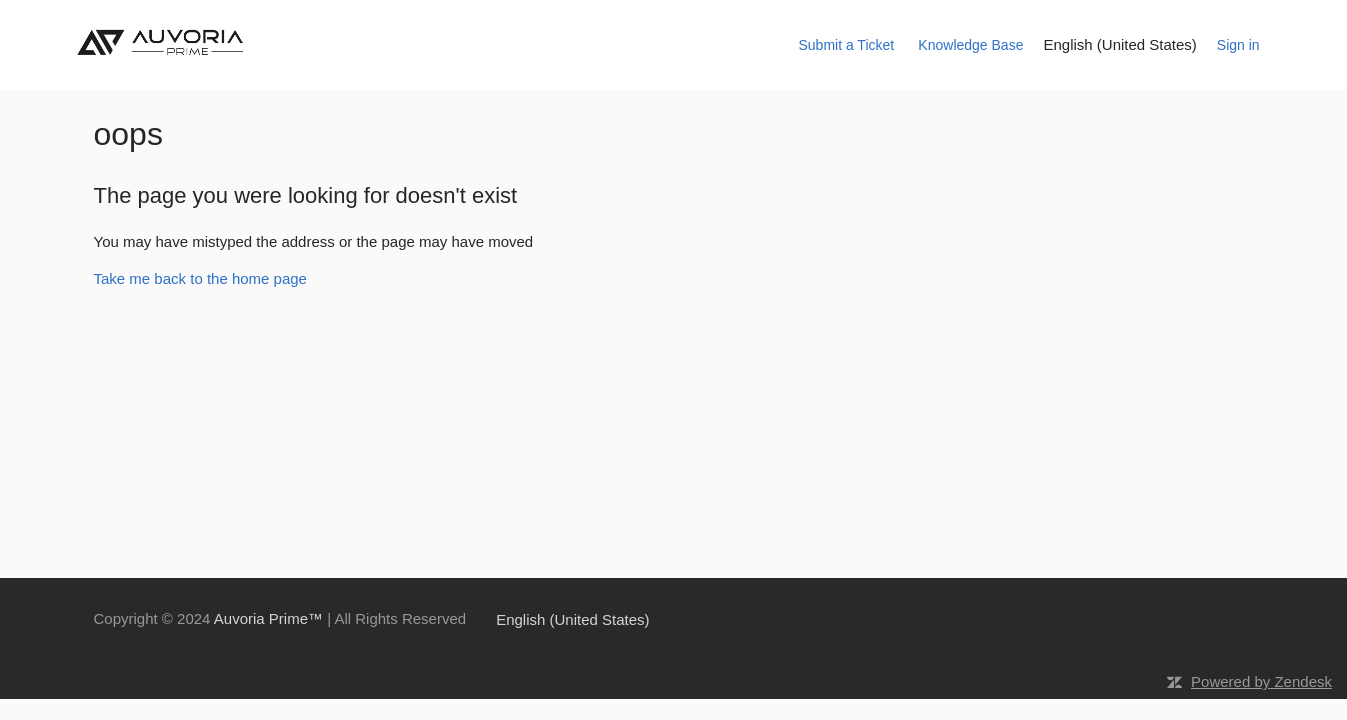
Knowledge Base (970, 45)
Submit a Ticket (846, 45)
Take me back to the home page (200, 278)
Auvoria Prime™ (268, 618)
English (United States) (1119, 44)
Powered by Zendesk (1261, 681)
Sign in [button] (1238, 45)
